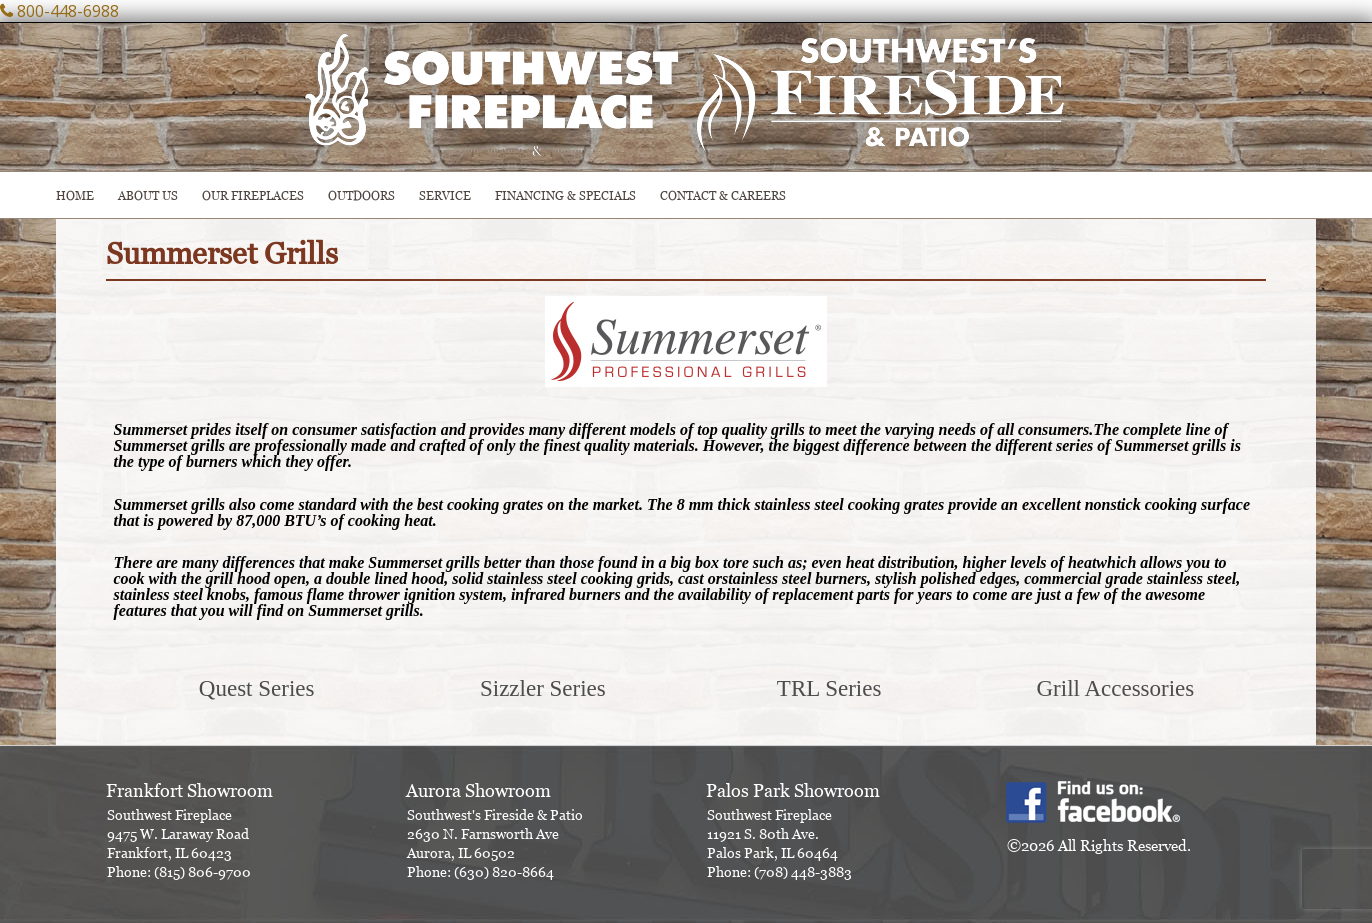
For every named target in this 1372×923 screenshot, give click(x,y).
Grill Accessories (1115, 688)
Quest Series (257, 688)
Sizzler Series (543, 688)
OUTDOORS (361, 195)
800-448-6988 (68, 11)
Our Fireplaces (253, 195)
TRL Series (829, 688)
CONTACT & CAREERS (723, 195)
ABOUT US (148, 195)
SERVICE (445, 195)
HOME (75, 195)
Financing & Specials (565, 195)
